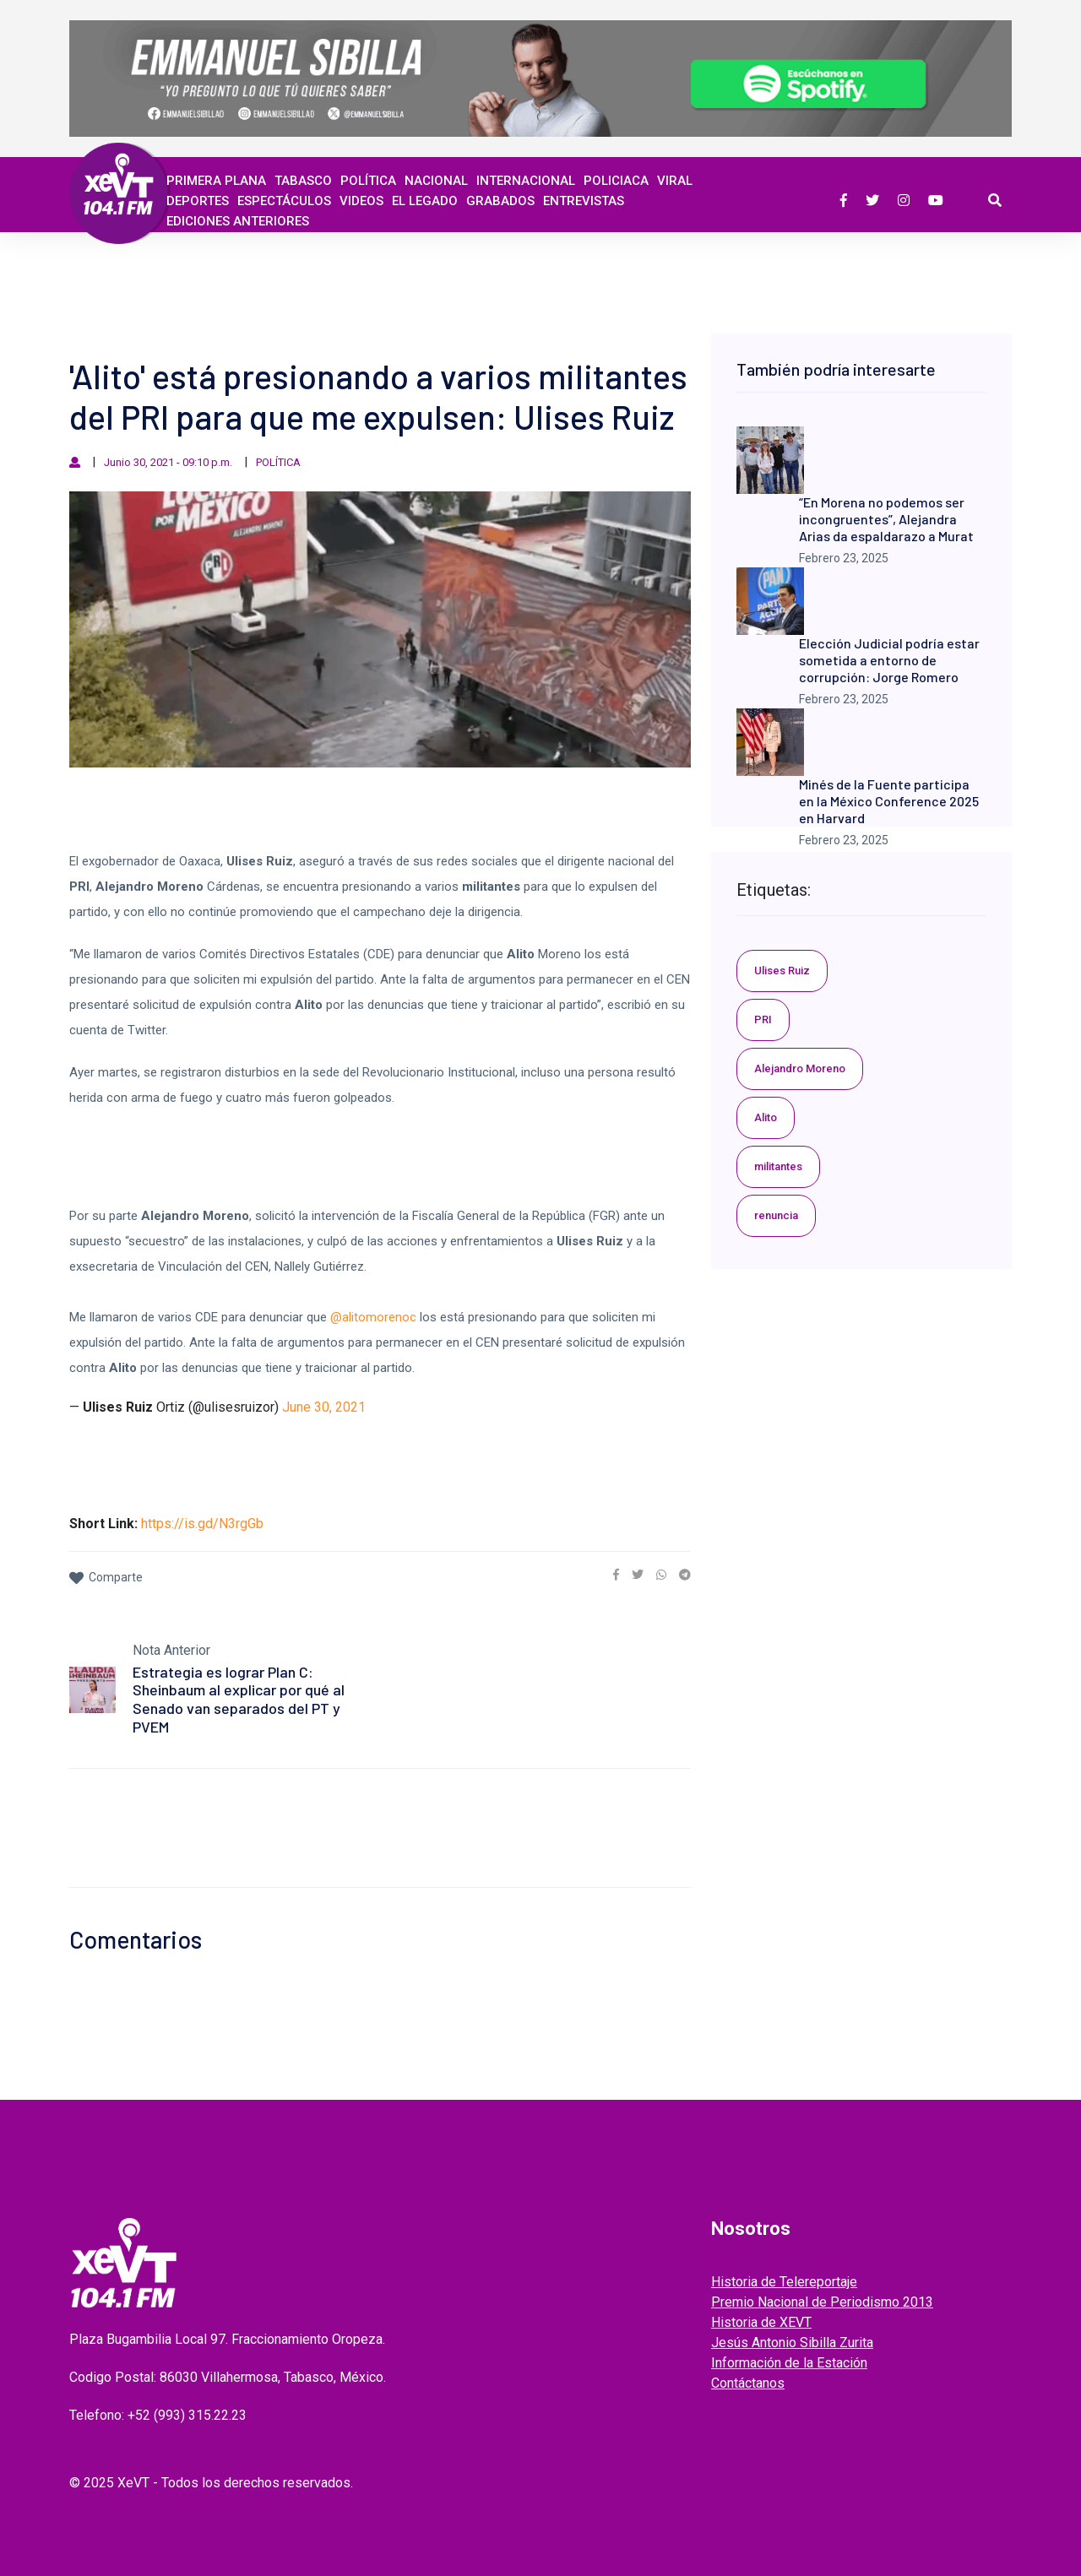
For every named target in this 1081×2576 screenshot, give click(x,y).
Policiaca (616, 180)
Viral (675, 180)
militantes (778, 1166)
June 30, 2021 (324, 1407)
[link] (616, 1574)
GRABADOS (500, 201)
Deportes (197, 201)
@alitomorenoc (373, 1317)
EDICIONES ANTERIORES (237, 221)
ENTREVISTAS (583, 201)
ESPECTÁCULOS (284, 201)
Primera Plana (216, 180)
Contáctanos (748, 2383)
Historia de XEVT (761, 2322)
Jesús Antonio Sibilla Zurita (792, 2343)
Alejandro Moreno (799, 1068)
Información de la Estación (789, 2363)
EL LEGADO (425, 201)
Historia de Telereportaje (784, 2282)
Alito (765, 1117)
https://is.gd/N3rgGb (202, 1524)
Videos (361, 201)
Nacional (436, 180)
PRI (763, 1019)
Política (368, 180)
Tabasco (303, 180)
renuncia (776, 1215)
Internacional (525, 180)
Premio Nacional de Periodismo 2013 (822, 2302)
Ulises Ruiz (782, 970)
